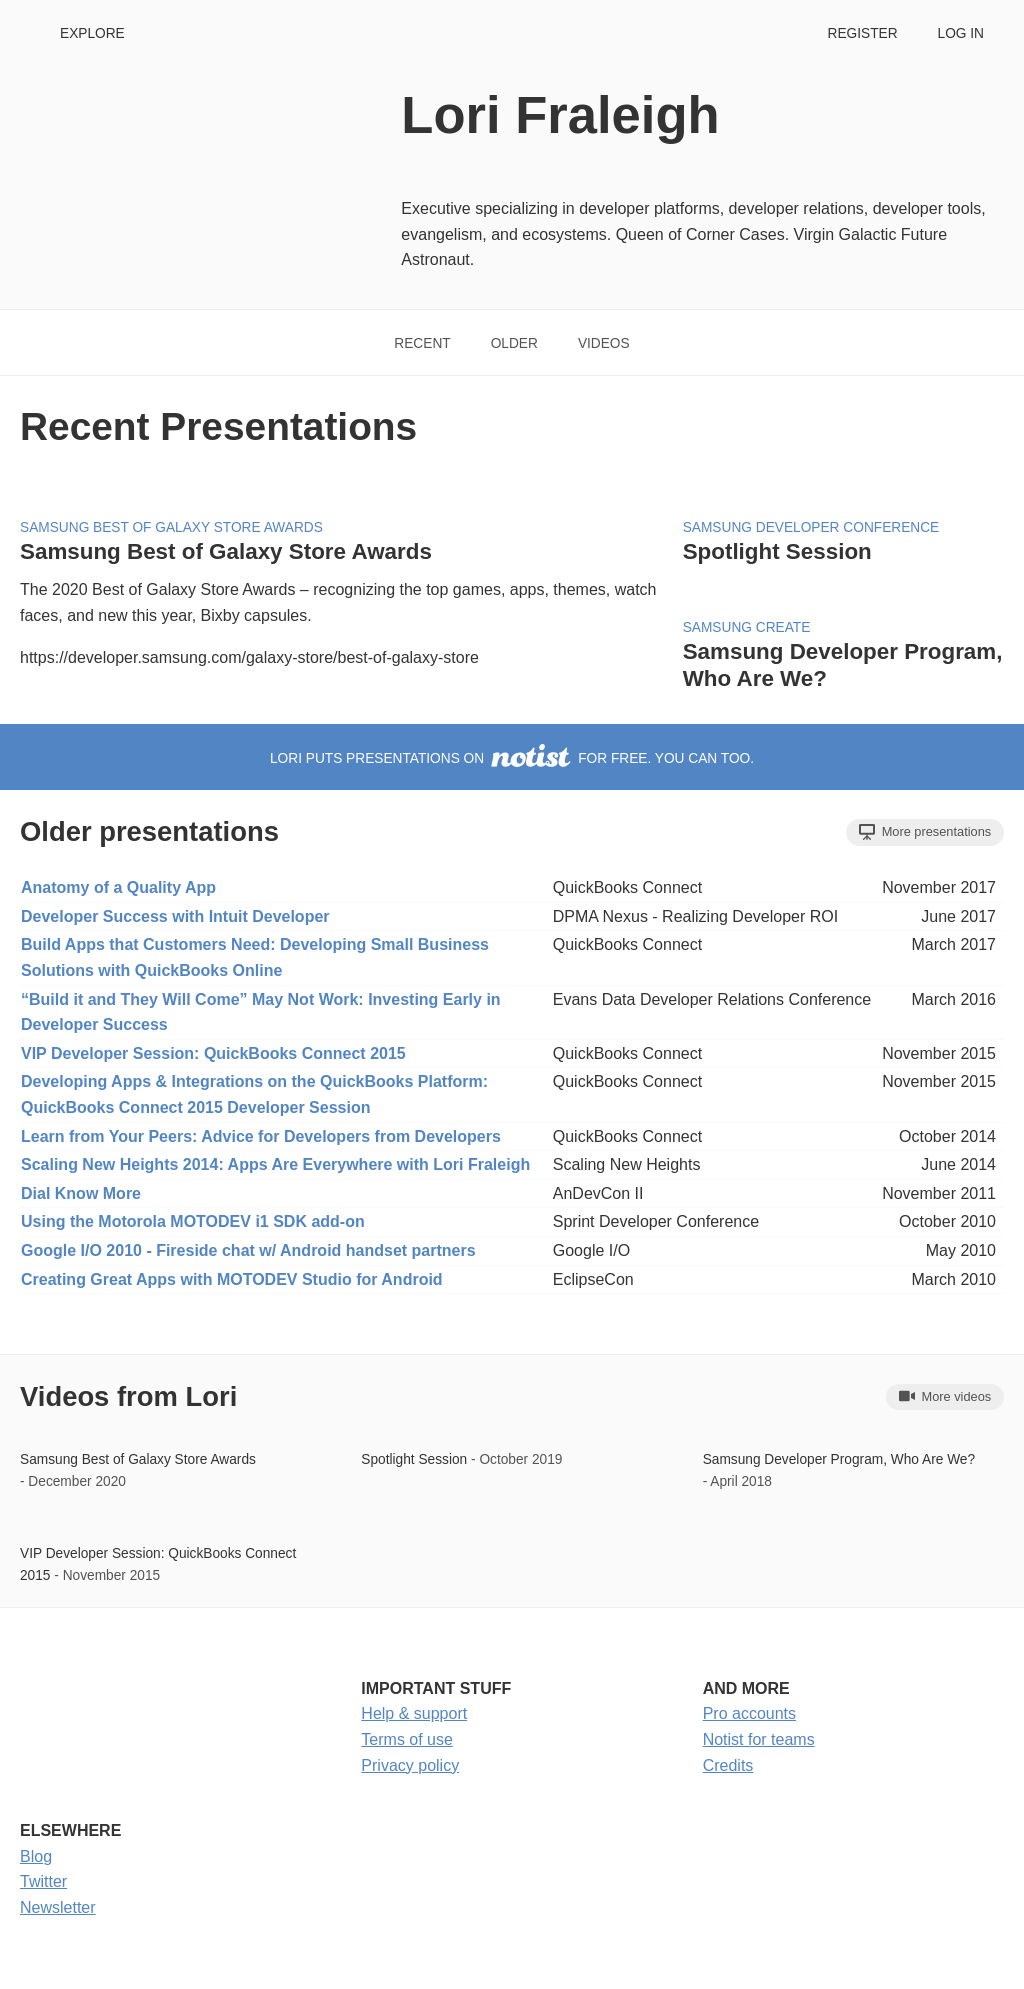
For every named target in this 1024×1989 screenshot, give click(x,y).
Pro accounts (749, 1713)
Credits (728, 1765)
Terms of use (407, 1739)
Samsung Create (747, 627)
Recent (422, 343)
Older (514, 343)
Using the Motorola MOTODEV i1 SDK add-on (193, 1221)
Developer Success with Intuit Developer (175, 916)
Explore (92, 33)
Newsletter (58, 1907)
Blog (36, 1856)
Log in (961, 33)
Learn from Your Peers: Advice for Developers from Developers (261, 1136)
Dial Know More (81, 1193)
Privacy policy (410, 1765)
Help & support (414, 1713)
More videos (945, 1396)
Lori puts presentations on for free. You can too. (512, 758)
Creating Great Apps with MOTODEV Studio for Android (232, 1279)
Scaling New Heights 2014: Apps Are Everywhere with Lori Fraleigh (275, 1164)
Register (862, 33)
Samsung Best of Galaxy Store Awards (171, 527)
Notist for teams (759, 1739)
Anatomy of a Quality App (118, 887)
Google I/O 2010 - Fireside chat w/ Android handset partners (248, 1250)
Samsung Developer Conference (811, 527)
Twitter (43, 1881)
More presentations (925, 832)
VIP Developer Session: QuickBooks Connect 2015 (213, 1053)
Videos (604, 343)
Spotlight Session (777, 551)
